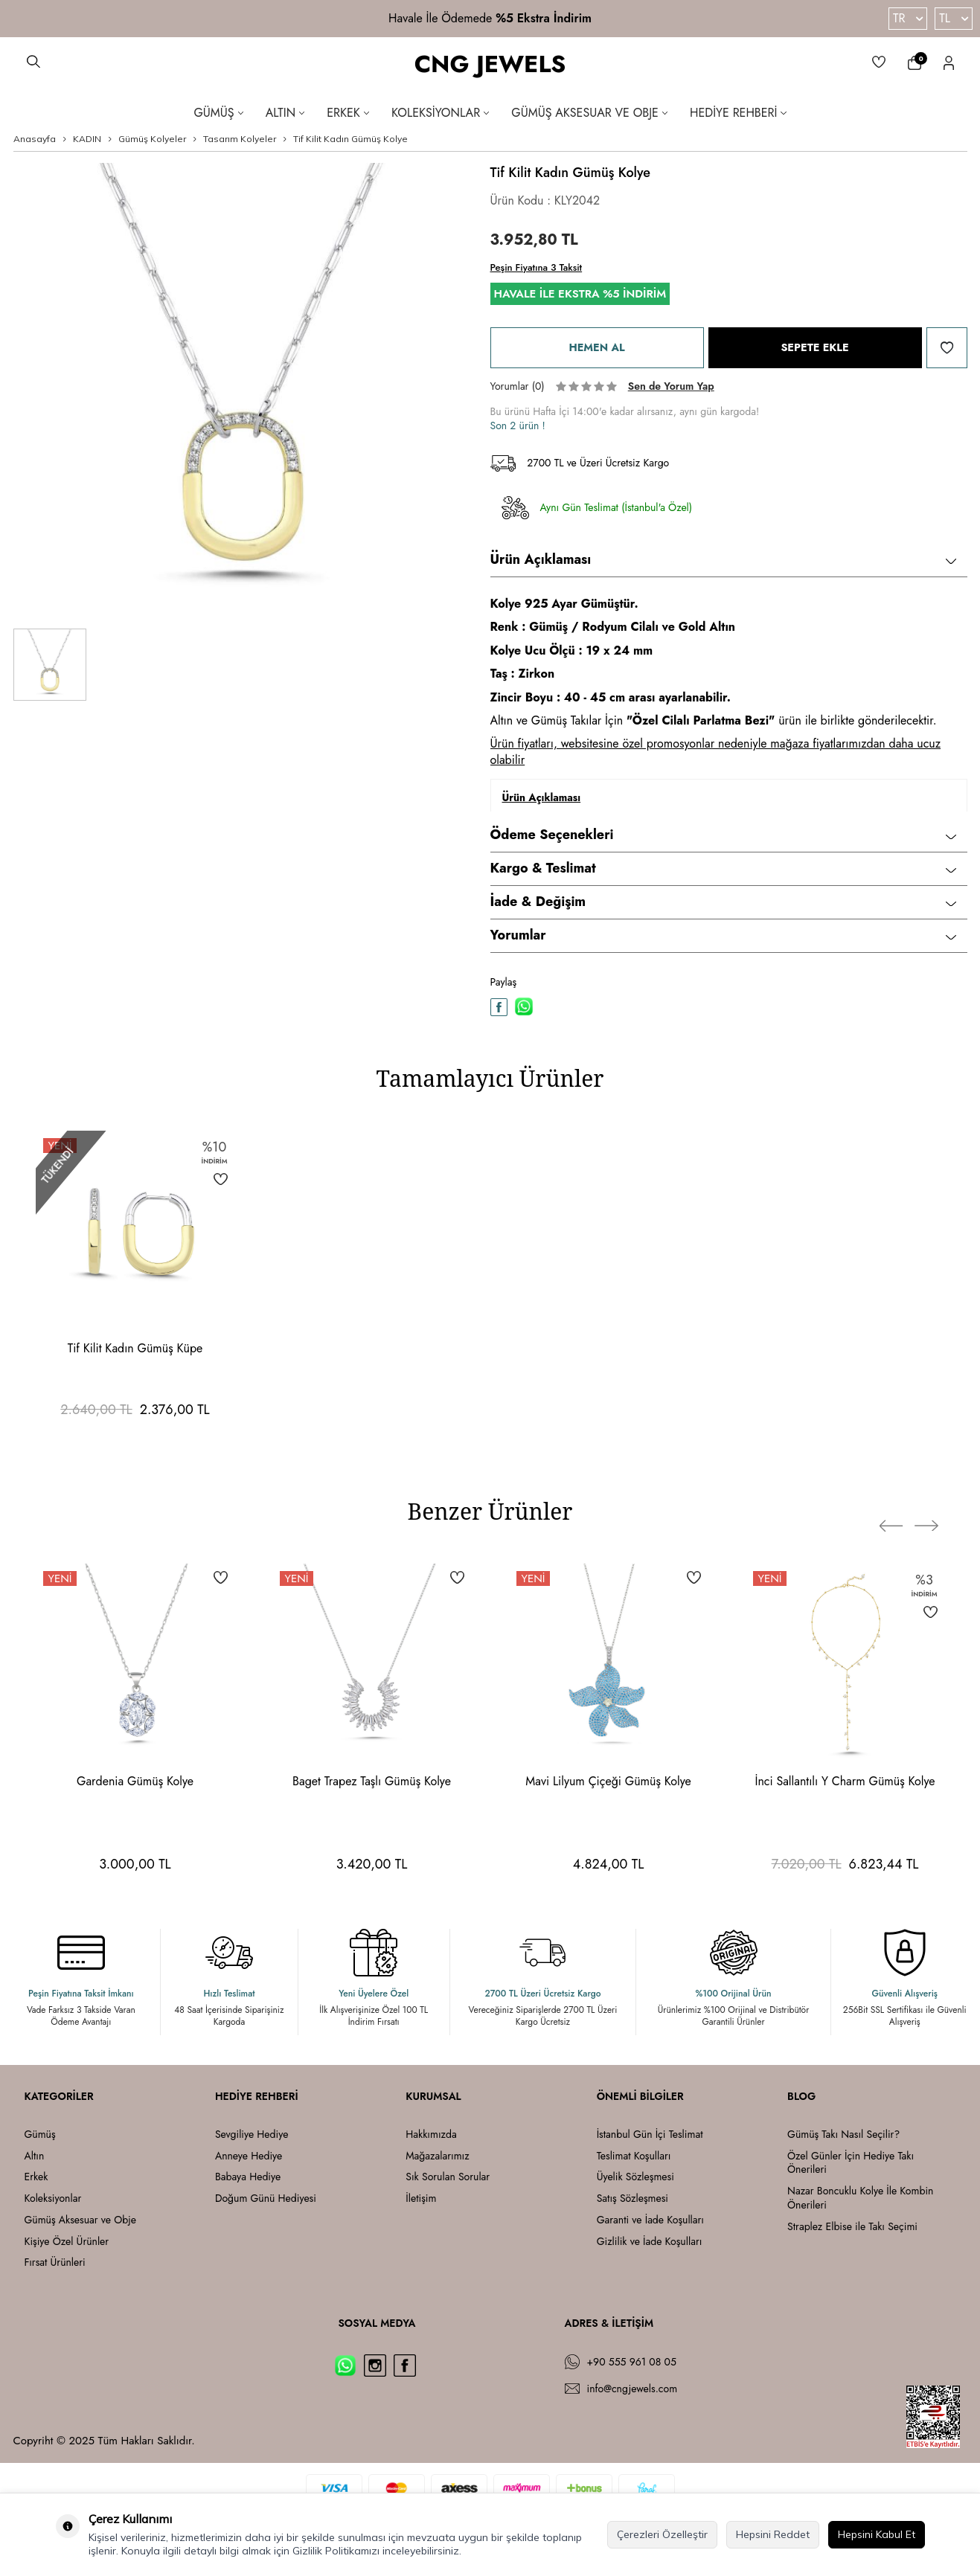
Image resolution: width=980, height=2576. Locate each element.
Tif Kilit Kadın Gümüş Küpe (135, 1348)
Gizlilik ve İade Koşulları (649, 2242)
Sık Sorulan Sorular (448, 2177)
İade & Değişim (723, 901)
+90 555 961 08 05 (631, 2362)
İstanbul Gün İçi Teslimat (650, 2134)
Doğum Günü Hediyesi (265, 2198)
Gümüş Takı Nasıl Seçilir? (843, 2134)
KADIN (87, 138)
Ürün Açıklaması (723, 559)
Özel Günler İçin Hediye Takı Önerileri (850, 2163)
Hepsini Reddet (773, 2534)
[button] (896, 1515)
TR (908, 18)
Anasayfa (34, 138)
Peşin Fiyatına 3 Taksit (536, 267)
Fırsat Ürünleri (55, 2262)
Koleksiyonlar (440, 112)
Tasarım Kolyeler (239, 138)
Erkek (348, 112)
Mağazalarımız (437, 2156)
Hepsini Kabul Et (876, 2534)
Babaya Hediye (248, 2177)
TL (953, 18)
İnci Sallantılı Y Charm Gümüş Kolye (845, 1781)
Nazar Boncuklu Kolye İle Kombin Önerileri (860, 2198)
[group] (240, 390)
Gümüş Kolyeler (152, 138)
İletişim (421, 2198)
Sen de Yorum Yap (671, 386)
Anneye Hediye (248, 2156)
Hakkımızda (431, 2134)
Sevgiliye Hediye (251, 2134)
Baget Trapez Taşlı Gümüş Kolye (371, 1781)
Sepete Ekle (815, 348)
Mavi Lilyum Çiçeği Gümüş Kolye (608, 1781)
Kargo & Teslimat (723, 868)
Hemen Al (596, 348)
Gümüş (218, 112)
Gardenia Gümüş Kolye (135, 1781)
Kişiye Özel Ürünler (67, 2242)
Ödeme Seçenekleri (723, 834)
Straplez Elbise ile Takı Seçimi (852, 2227)
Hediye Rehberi (738, 112)
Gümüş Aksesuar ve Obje (589, 112)
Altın (285, 112)
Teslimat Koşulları (634, 2156)
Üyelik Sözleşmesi (635, 2177)
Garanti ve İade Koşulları (650, 2220)
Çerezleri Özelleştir (662, 2534)
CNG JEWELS (490, 64)
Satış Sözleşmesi (632, 2198)
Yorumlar (723, 935)
